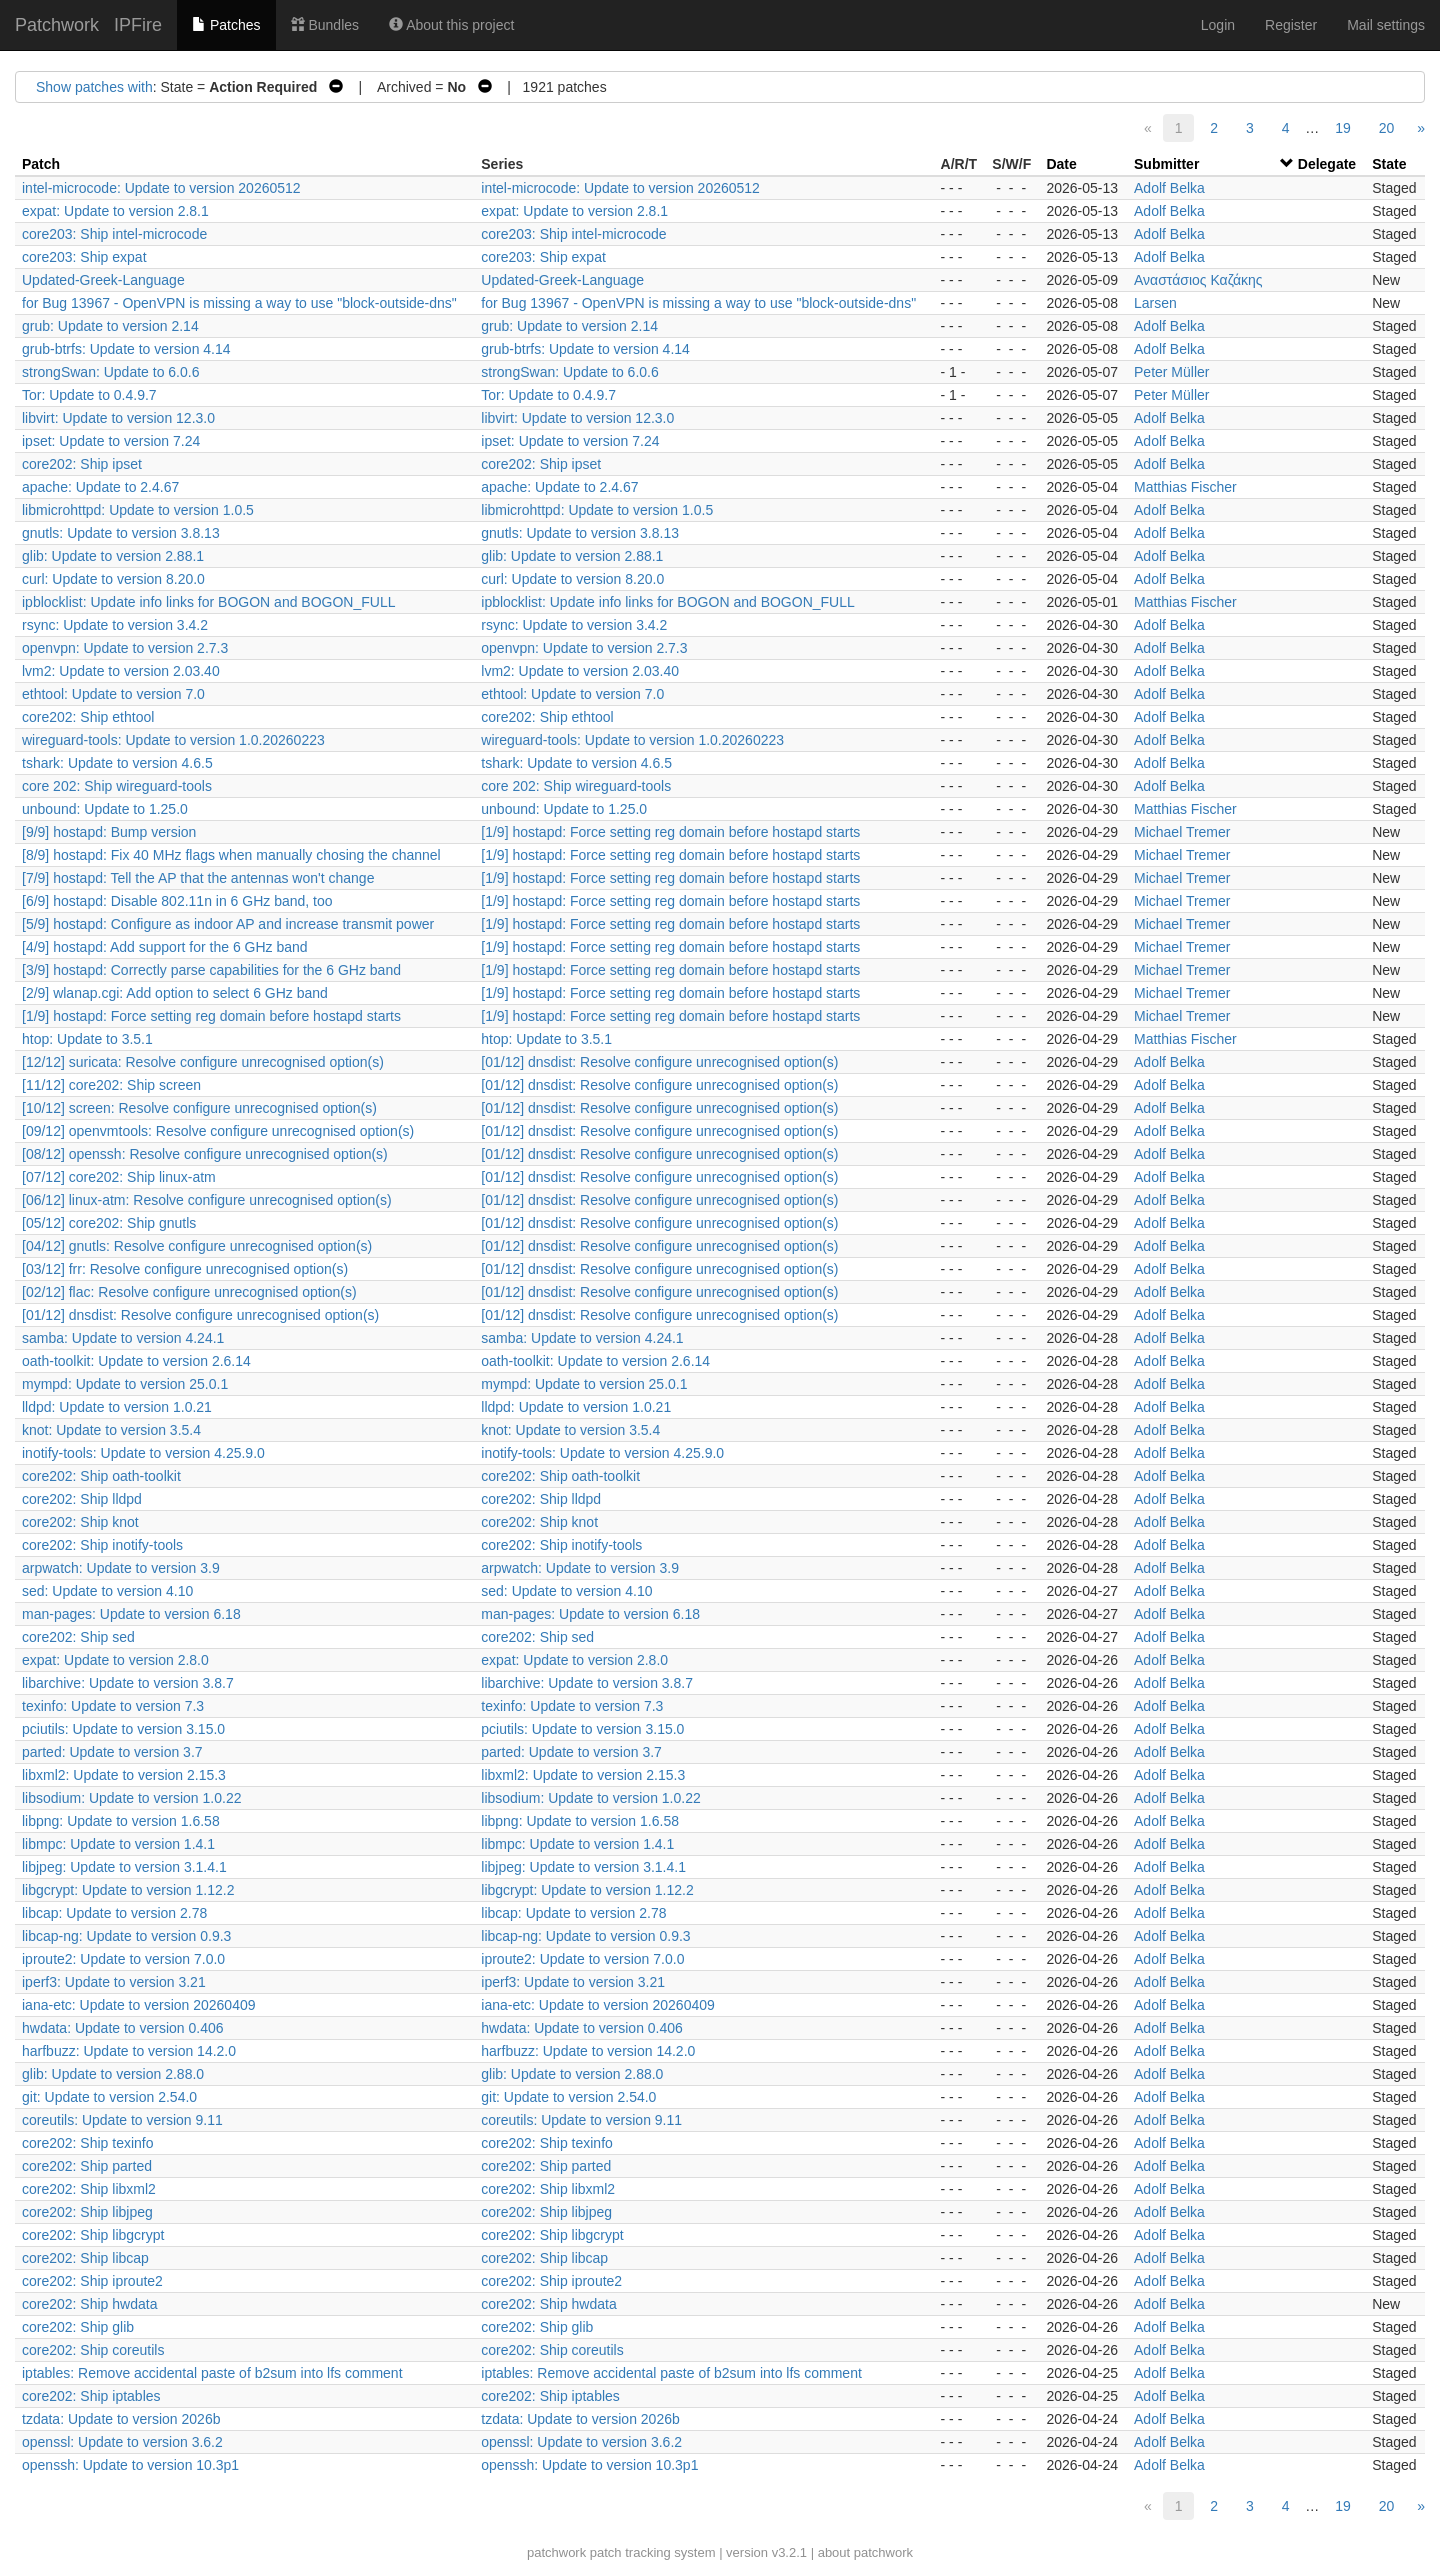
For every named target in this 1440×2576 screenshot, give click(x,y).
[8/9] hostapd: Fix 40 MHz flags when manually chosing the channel (231, 855)
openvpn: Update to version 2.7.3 (125, 648)
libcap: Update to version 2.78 (114, 1913)
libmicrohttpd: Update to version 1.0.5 (138, 510)
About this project (451, 25)
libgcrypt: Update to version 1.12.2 (128, 1890)
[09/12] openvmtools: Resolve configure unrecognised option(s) (218, 1131)
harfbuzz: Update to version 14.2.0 (129, 2051)
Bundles (325, 25)
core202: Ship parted (87, 2166)
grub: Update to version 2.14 (110, 326)
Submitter (1166, 164)
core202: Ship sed (78, 1637)
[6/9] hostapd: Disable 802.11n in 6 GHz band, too (177, 901)
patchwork (556, 2552)
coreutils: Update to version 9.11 (122, 2120)
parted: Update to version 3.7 (112, 1752)
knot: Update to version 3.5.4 (111, 1430)
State (1389, 164)
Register (1291, 25)
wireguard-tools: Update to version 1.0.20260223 (173, 740)
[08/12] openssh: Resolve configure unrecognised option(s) (205, 1154)
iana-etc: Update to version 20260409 (139, 2005)
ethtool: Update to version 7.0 (113, 694)
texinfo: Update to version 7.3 (113, 1706)
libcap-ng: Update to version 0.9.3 (126, 1936)
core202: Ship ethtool (88, 717)
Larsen (1155, 303)
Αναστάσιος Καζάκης (1198, 280)
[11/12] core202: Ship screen (111, 1085)
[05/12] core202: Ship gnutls (109, 1223)
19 (1343, 128)
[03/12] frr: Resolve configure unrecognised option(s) (185, 1269)
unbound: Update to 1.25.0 (105, 809)
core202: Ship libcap (85, 2258)
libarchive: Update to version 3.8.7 (128, 1683)
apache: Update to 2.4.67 (100, 487)
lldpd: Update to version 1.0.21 (117, 1407)
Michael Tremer (1182, 832)
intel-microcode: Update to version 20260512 (161, 188)
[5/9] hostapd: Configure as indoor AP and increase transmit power (228, 924)
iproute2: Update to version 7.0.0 (123, 1959)
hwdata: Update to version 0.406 (123, 2028)
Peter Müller (1171, 372)
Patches (226, 25)
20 (1387, 128)
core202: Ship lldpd (82, 1499)
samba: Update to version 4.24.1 (123, 1338)
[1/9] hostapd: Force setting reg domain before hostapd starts (670, 832)
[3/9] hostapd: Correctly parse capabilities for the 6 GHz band (211, 970)
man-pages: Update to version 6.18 (131, 1614)
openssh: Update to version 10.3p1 (130, 2465)
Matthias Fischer (1185, 487)
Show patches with (94, 87)
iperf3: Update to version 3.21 (114, 1982)
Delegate (1327, 164)
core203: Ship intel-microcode (114, 234)
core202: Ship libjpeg (87, 2212)
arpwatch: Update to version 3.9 (121, 1568)
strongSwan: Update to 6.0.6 (110, 372)
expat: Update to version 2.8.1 (115, 211)
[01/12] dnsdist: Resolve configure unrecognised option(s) (659, 1062)
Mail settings (1386, 25)
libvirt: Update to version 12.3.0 (118, 418)
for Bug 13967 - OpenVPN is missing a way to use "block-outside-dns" (239, 303)
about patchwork (865, 2552)
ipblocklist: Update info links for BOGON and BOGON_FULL (208, 602)
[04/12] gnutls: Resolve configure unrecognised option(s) (197, 1246)
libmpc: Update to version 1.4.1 (118, 1844)
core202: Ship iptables (91, 2396)
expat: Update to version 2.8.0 (115, 1660)
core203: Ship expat (84, 257)
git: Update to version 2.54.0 (109, 2097)
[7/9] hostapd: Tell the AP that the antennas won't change (198, 878)
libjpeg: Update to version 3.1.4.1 (124, 1867)
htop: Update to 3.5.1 (87, 1039)
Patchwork (57, 25)
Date (1061, 164)
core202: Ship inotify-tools (102, 1545)
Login (1218, 25)
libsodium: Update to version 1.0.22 (131, 1798)
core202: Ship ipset (82, 464)
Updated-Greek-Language (103, 280)
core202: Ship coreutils (93, 2350)
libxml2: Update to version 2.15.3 (124, 1775)
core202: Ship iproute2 (92, 2281)
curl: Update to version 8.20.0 (113, 579)
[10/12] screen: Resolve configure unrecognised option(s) (199, 1108)
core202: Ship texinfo (88, 2143)
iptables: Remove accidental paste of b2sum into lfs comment (212, 2373)
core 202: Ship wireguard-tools (117, 786)
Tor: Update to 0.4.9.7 (89, 395)
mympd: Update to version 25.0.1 (125, 1384)
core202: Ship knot (80, 1522)
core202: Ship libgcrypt (93, 2235)
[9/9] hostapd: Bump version (109, 832)
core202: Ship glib (78, 2327)
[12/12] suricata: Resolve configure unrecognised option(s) (203, 1062)
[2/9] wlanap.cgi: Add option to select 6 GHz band (175, 993)
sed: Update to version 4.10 (107, 1591)
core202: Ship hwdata (89, 2304)
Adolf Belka (1169, 188)
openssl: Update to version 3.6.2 (122, 2442)
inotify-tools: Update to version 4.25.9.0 (143, 1453)
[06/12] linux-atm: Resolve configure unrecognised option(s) (207, 1200)
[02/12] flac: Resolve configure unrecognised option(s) (189, 1292)
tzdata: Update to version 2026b (121, 2419)
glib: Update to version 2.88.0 (113, 2074)
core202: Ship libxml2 (89, 2189)
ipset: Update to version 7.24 (111, 441)
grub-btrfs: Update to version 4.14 (126, 349)
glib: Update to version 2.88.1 (113, 556)
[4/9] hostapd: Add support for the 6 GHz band (165, 947)
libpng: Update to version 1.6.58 (121, 1821)
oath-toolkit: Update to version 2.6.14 (136, 1361)
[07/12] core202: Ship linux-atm (119, 1177)
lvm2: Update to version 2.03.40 (121, 671)
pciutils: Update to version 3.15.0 (123, 1729)
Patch (41, 164)
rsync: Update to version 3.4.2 (115, 625)
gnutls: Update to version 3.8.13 (121, 533)
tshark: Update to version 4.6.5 (117, 763)
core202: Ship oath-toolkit (101, 1476)
